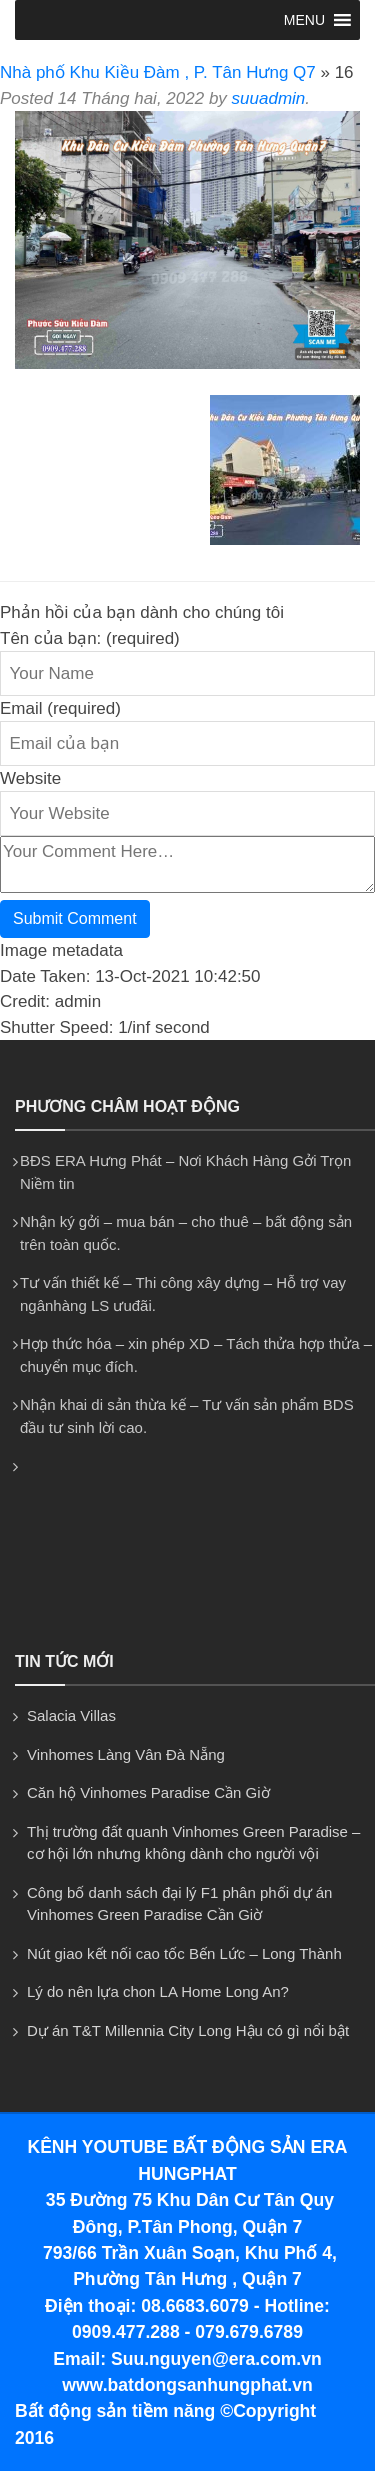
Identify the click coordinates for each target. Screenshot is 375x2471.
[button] (304, 20)
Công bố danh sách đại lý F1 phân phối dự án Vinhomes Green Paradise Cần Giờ (179, 1904)
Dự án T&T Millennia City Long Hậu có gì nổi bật (188, 2030)
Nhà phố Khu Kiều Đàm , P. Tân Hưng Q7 (158, 72)
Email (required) (60, 708)
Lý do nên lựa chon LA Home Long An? (158, 1991)
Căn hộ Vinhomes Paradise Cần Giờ (148, 1792)
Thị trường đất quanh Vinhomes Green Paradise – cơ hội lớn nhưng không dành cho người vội (193, 1843)
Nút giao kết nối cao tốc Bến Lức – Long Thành (184, 1953)
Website (30, 778)
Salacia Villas (71, 1715)
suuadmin (269, 98)
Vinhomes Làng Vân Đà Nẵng (126, 1754)
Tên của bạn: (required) (90, 638)
